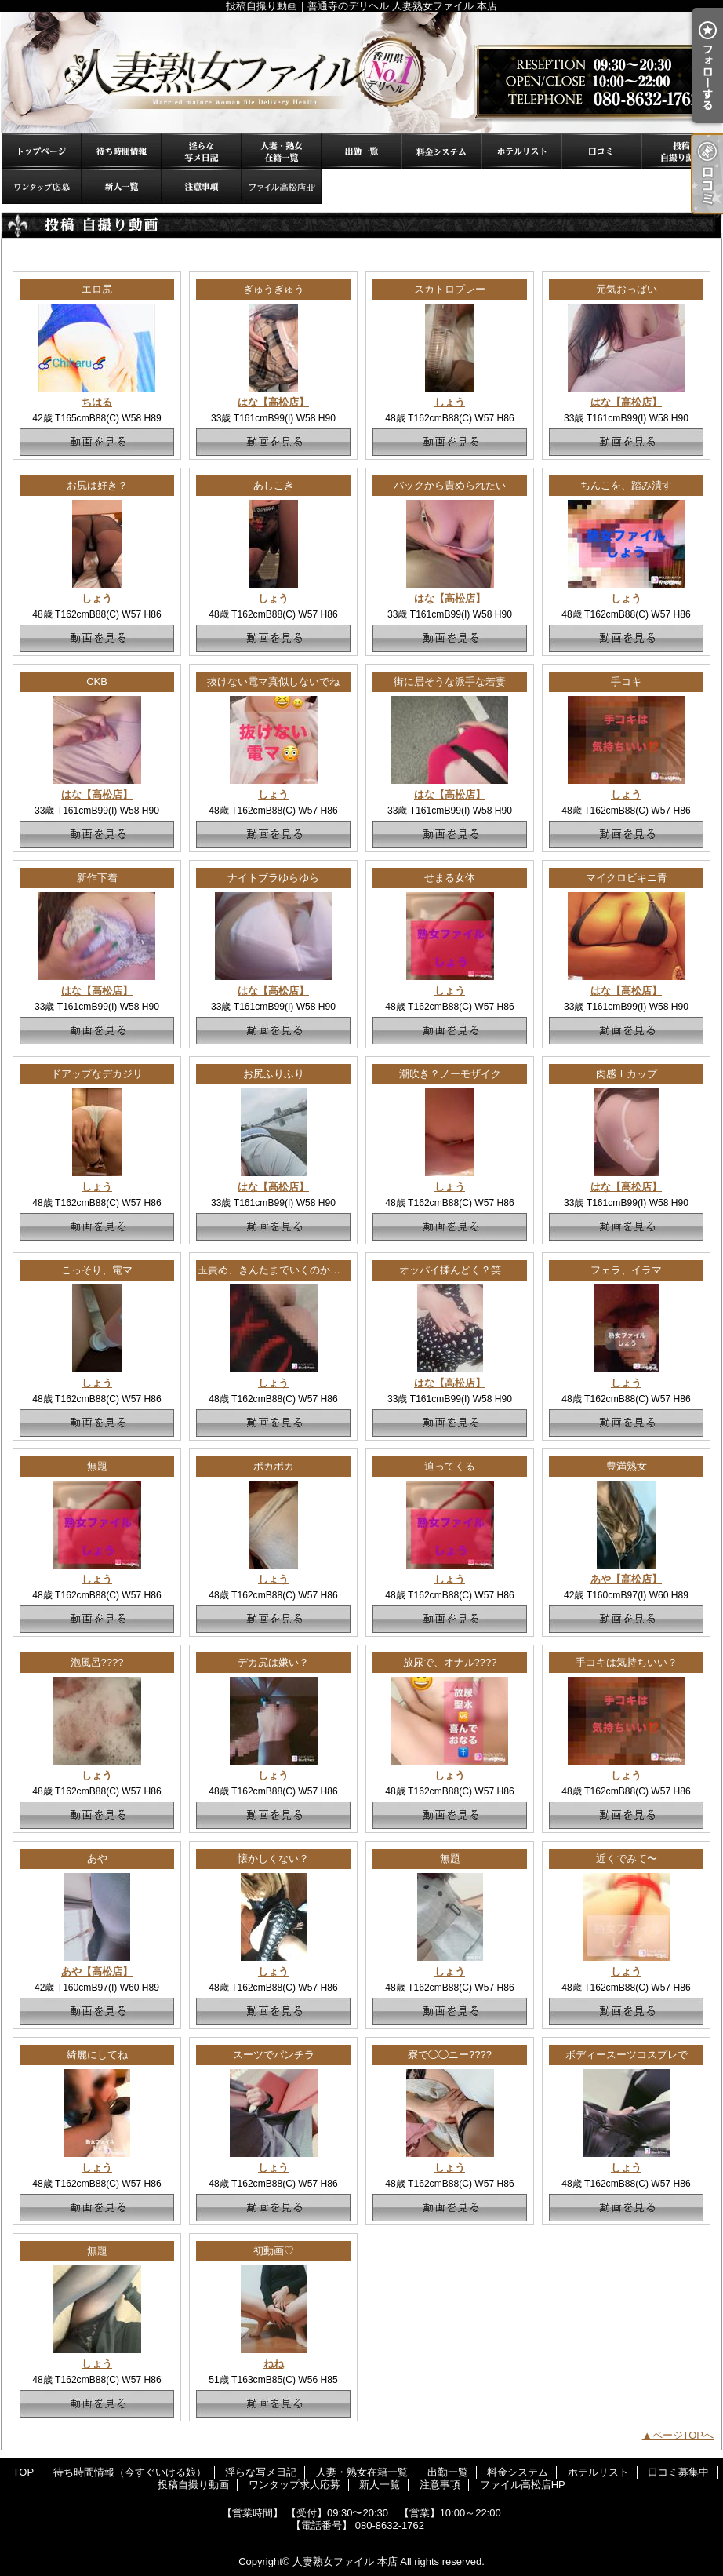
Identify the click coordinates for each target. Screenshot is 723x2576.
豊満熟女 (626, 1466)
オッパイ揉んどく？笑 (450, 1270)
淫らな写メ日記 (202, 151)
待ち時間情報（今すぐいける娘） (122, 151)
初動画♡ (273, 2251)
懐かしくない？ (273, 1858)
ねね (273, 2364)
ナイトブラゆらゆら (273, 878)
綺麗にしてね (97, 2054)
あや (97, 1858)
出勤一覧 (361, 151)
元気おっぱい (626, 289)
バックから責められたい (450, 485)
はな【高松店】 (273, 402)
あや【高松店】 (626, 1579)
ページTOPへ (683, 2435)
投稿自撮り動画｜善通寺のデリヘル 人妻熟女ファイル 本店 (361, 72)
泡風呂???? (97, 1662)
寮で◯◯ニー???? (450, 2054)
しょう (449, 402)
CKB (96, 681)
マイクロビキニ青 (626, 878)
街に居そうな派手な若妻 (450, 681)
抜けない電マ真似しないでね (273, 681)
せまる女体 (449, 878)
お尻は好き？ (97, 485)
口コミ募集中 (601, 151)
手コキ (626, 681)
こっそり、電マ (97, 1270)
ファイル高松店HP (282, 186)
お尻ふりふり (273, 1074)
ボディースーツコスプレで (626, 2054)
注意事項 (202, 186)
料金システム (441, 151)
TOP (42, 151)
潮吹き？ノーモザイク (450, 1074)
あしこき (273, 485)
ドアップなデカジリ (97, 1074)
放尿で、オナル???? (450, 1662)
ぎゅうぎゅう (273, 289)
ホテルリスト (521, 151)
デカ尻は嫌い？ (273, 1662)
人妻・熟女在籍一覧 (282, 151)
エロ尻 (97, 289)
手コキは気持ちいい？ (627, 1662)
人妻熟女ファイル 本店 (345, 2561)
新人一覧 (122, 186)
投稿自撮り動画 (681, 151)
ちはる (97, 402)
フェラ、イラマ (626, 1270)
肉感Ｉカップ (626, 1074)
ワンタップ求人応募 (42, 186)
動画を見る (97, 442)
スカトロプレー (449, 289)
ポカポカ (273, 1466)
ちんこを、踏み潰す (626, 485)
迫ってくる (449, 1466)
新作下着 (97, 878)
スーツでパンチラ (273, 2054)
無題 (97, 1466)
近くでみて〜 (626, 1858)
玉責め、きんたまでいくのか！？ (274, 1270)
